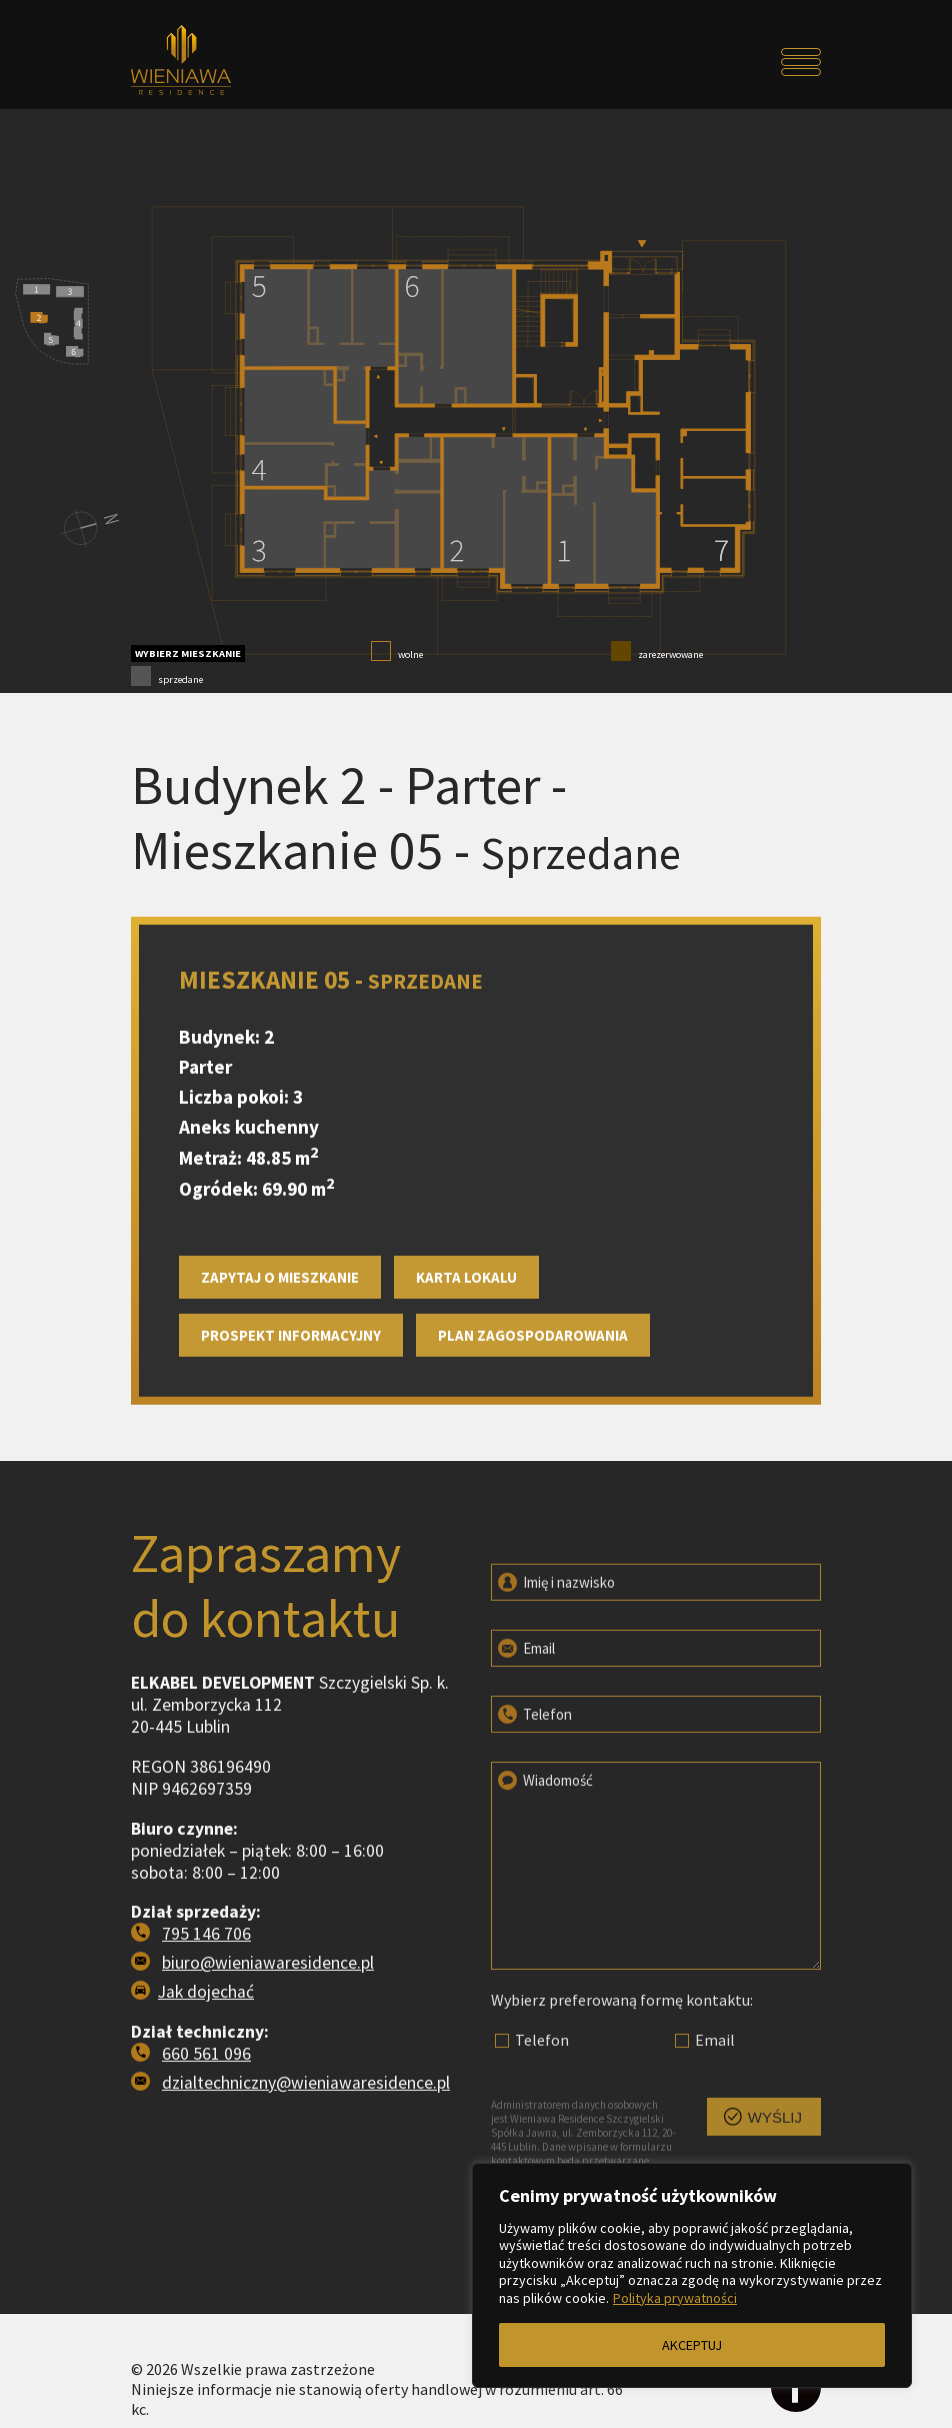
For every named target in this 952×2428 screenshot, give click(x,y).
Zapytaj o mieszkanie (280, 1367)
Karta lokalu (466, 1367)
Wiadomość (544, 1861)
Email (525, 1729)
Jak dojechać (206, 2082)
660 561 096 (206, 2144)
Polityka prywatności (675, 2298)
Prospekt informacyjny (291, 1425)
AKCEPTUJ (692, 2345)
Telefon (533, 1795)
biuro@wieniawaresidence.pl (268, 2053)
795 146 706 (206, 2024)
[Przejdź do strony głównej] (217, 62)
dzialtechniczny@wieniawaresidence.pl (306, 2173)
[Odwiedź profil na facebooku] (796, 2389)
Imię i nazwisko (555, 1663)
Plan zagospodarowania (533, 1425)
